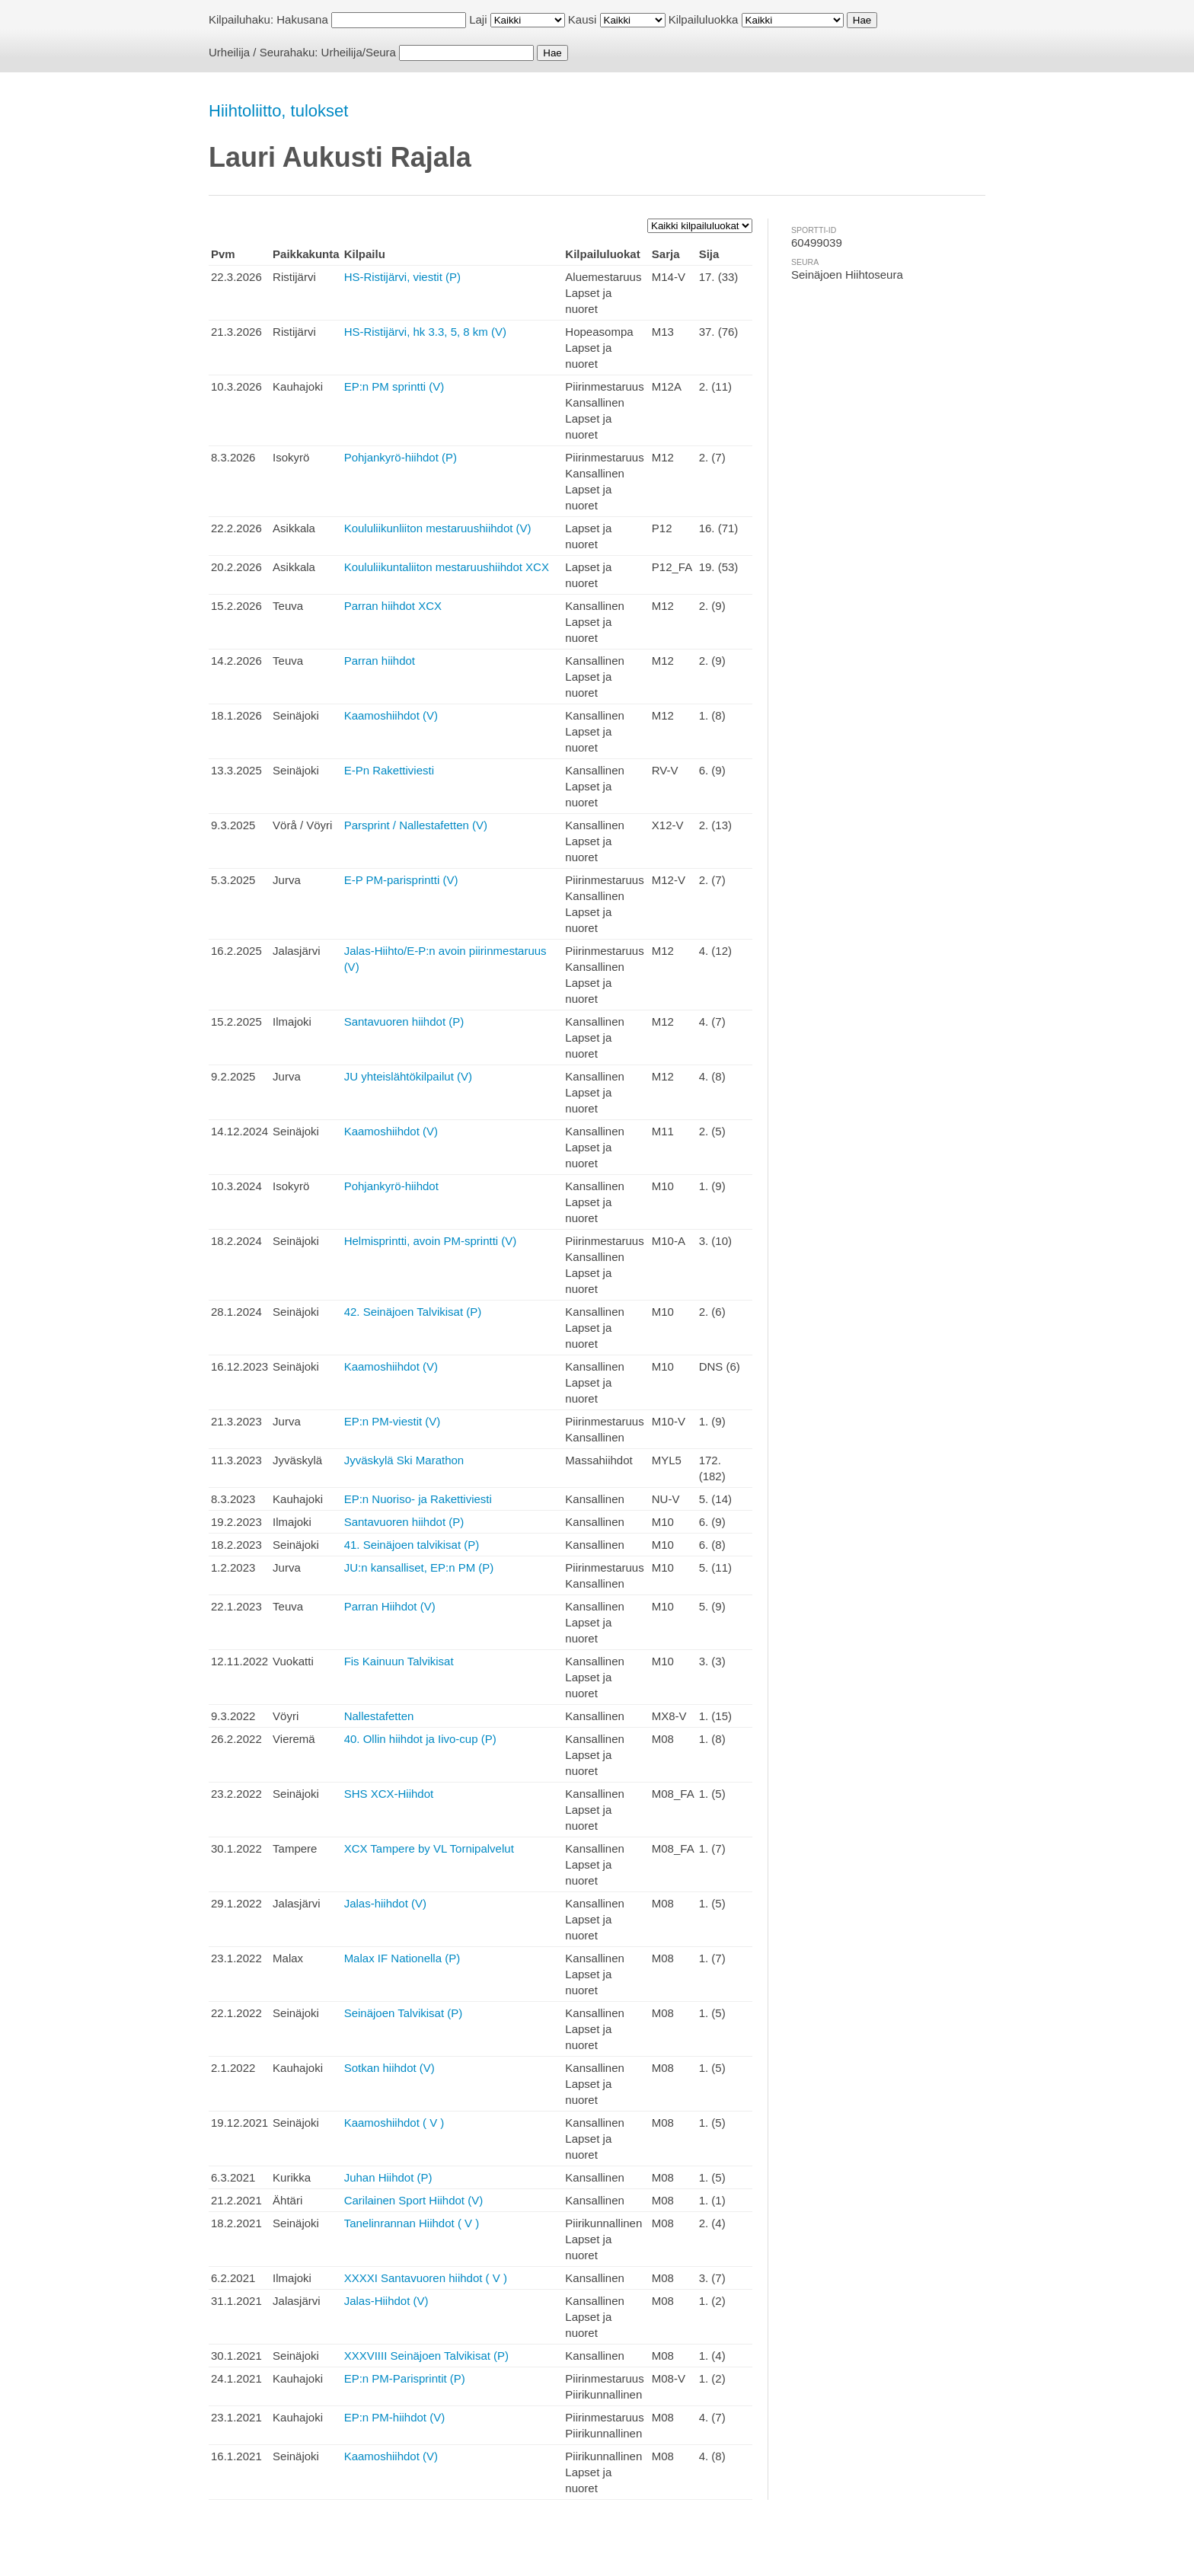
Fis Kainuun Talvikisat (399, 1661)
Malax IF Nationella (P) (402, 1958)
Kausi (582, 19)
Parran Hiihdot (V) (390, 1606)
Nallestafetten (379, 1715)
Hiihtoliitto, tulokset (278, 110)
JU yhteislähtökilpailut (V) (408, 1076)
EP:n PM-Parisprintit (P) (404, 2378)
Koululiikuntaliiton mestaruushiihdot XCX (446, 566)
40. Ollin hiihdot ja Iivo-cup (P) (420, 1738)
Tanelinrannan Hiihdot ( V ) (412, 2223)
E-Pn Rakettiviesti (389, 770)
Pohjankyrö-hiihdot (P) (400, 457)
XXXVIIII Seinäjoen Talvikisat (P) (426, 2355)
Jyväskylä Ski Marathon (404, 1460)
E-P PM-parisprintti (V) (401, 879)
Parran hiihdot (379, 660)
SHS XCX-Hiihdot (389, 1793)
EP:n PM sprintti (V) (394, 386)
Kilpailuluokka (704, 19)
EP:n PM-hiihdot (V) (394, 2417)
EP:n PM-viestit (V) (392, 1421)
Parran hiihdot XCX (393, 605)
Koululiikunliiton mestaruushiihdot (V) (438, 528)
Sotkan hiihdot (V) (389, 2067)
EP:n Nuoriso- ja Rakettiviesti (418, 1498)
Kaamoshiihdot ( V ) (394, 2122)
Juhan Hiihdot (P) (388, 2177)
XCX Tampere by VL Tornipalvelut (429, 1848)
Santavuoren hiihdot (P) (404, 1021)
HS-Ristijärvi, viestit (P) (402, 276)
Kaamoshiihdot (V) (391, 715)
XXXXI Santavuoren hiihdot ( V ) (425, 2277)
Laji (478, 19)
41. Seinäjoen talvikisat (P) (412, 1544)
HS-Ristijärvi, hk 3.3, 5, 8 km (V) (425, 331)
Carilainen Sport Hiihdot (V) (414, 2200)
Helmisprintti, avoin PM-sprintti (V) (430, 1240)
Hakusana (302, 19)
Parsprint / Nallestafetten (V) (415, 825)
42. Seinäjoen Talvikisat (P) (413, 1311)
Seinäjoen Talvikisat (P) (403, 2012)
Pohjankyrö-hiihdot (391, 1185)
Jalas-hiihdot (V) (385, 1903)
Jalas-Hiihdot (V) (386, 2300)
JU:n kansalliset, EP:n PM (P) (419, 1567)
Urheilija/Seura (358, 52)
